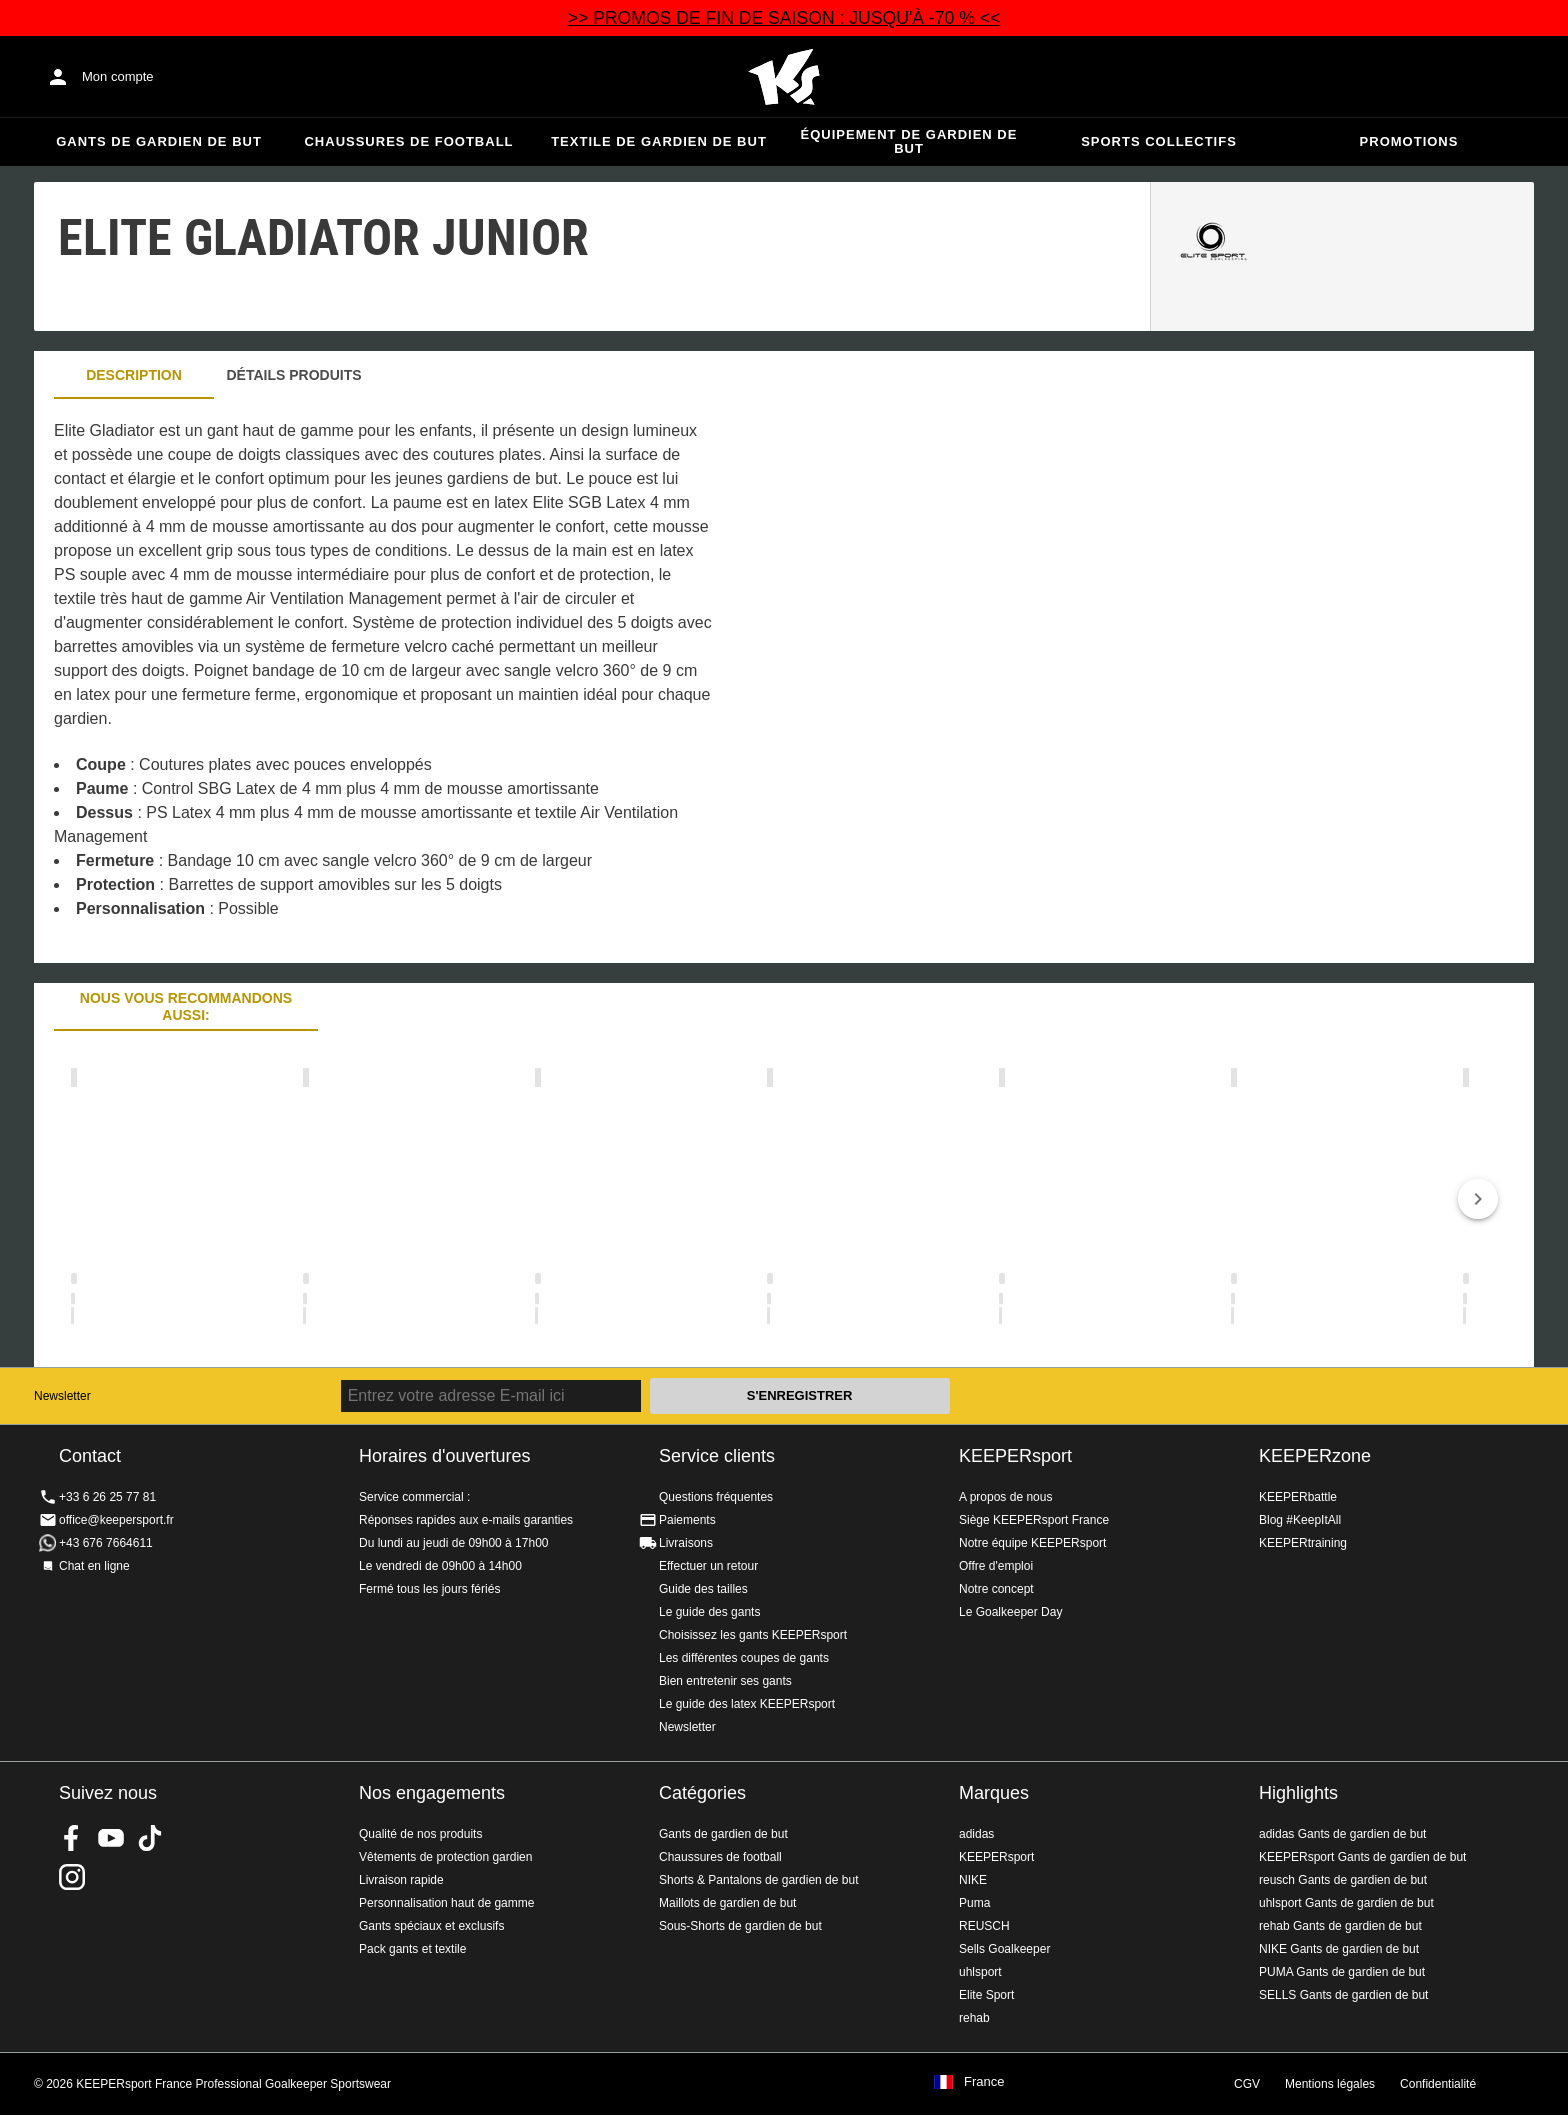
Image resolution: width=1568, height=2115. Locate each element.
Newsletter (62, 1396)
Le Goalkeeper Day (1010, 1612)
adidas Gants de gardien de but (1342, 1834)
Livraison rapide (401, 1880)
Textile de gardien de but (659, 141)
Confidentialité (1438, 2084)
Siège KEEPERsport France (1034, 1520)
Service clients (717, 1456)
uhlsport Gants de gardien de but (1346, 1903)
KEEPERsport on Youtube (111, 1838)
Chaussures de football (408, 141)
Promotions (1409, 141)
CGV (1247, 2084)
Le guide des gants (709, 1612)
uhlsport (980, 1972)
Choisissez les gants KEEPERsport (753, 1635)
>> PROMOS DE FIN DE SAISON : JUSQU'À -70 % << (784, 18)
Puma (974, 1903)
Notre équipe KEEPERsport (1032, 1543)
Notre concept (996, 1589)
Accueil (784, 77)
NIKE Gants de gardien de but (1339, 1949)
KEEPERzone (1315, 1456)
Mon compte (118, 76)
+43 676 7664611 (106, 1543)
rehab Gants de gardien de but (1340, 1926)
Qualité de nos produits (420, 1834)
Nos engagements (432, 1793)
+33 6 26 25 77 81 (107, 1497)
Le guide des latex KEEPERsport (747, 1704)
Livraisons (686, 1543)
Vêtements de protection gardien (445, 1857)
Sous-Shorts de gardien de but (740, 1926)
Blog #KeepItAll (1300, 1520)
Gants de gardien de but (159, 141)
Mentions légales (1330, 2084)
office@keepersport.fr (116, 1520)
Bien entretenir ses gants (725, 1681)
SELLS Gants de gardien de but (1343, 1995)
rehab (974, 2018)
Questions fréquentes (716, 1497)
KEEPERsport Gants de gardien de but (1362, 1857)
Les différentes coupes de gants (744, 1658)
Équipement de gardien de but (909, 141)
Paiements (687, 1520)
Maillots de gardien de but (727, 1903)
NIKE (973, 1880)
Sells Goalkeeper (1004, 1949)
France (984, 2082)
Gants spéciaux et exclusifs (431, 1926)
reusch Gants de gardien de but (1343, 1880)
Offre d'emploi (996, 1566)
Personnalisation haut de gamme (446, 1903)
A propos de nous (1005, 1497)
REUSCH (984, 1926)
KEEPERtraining (1303, 1543)
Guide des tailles (703, 1589)
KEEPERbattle (1298, 1497)
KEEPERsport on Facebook (72, 1838)
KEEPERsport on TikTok (150, 1838)
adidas (976, 1834)
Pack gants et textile (412, 1949)
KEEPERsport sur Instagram (72, 1877)
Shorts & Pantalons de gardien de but (758, 1880)
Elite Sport (986, 1995)
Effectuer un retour (708, 1566)
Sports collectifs (1159, 141)
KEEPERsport (1015, 1456)
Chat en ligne (94, 1566)
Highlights (1298, 1793)
